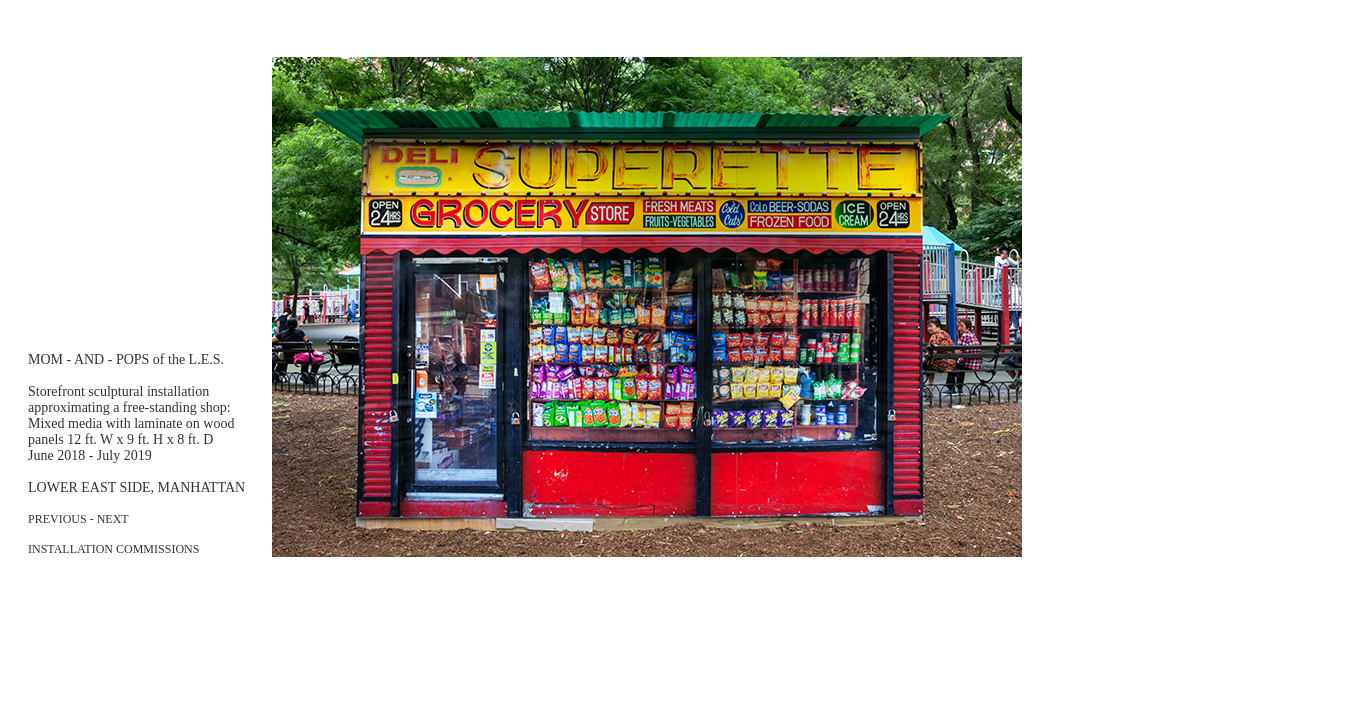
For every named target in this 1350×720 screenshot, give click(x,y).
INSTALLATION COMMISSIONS (113, 549)
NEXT (113, 519)
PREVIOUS (57, 519)
